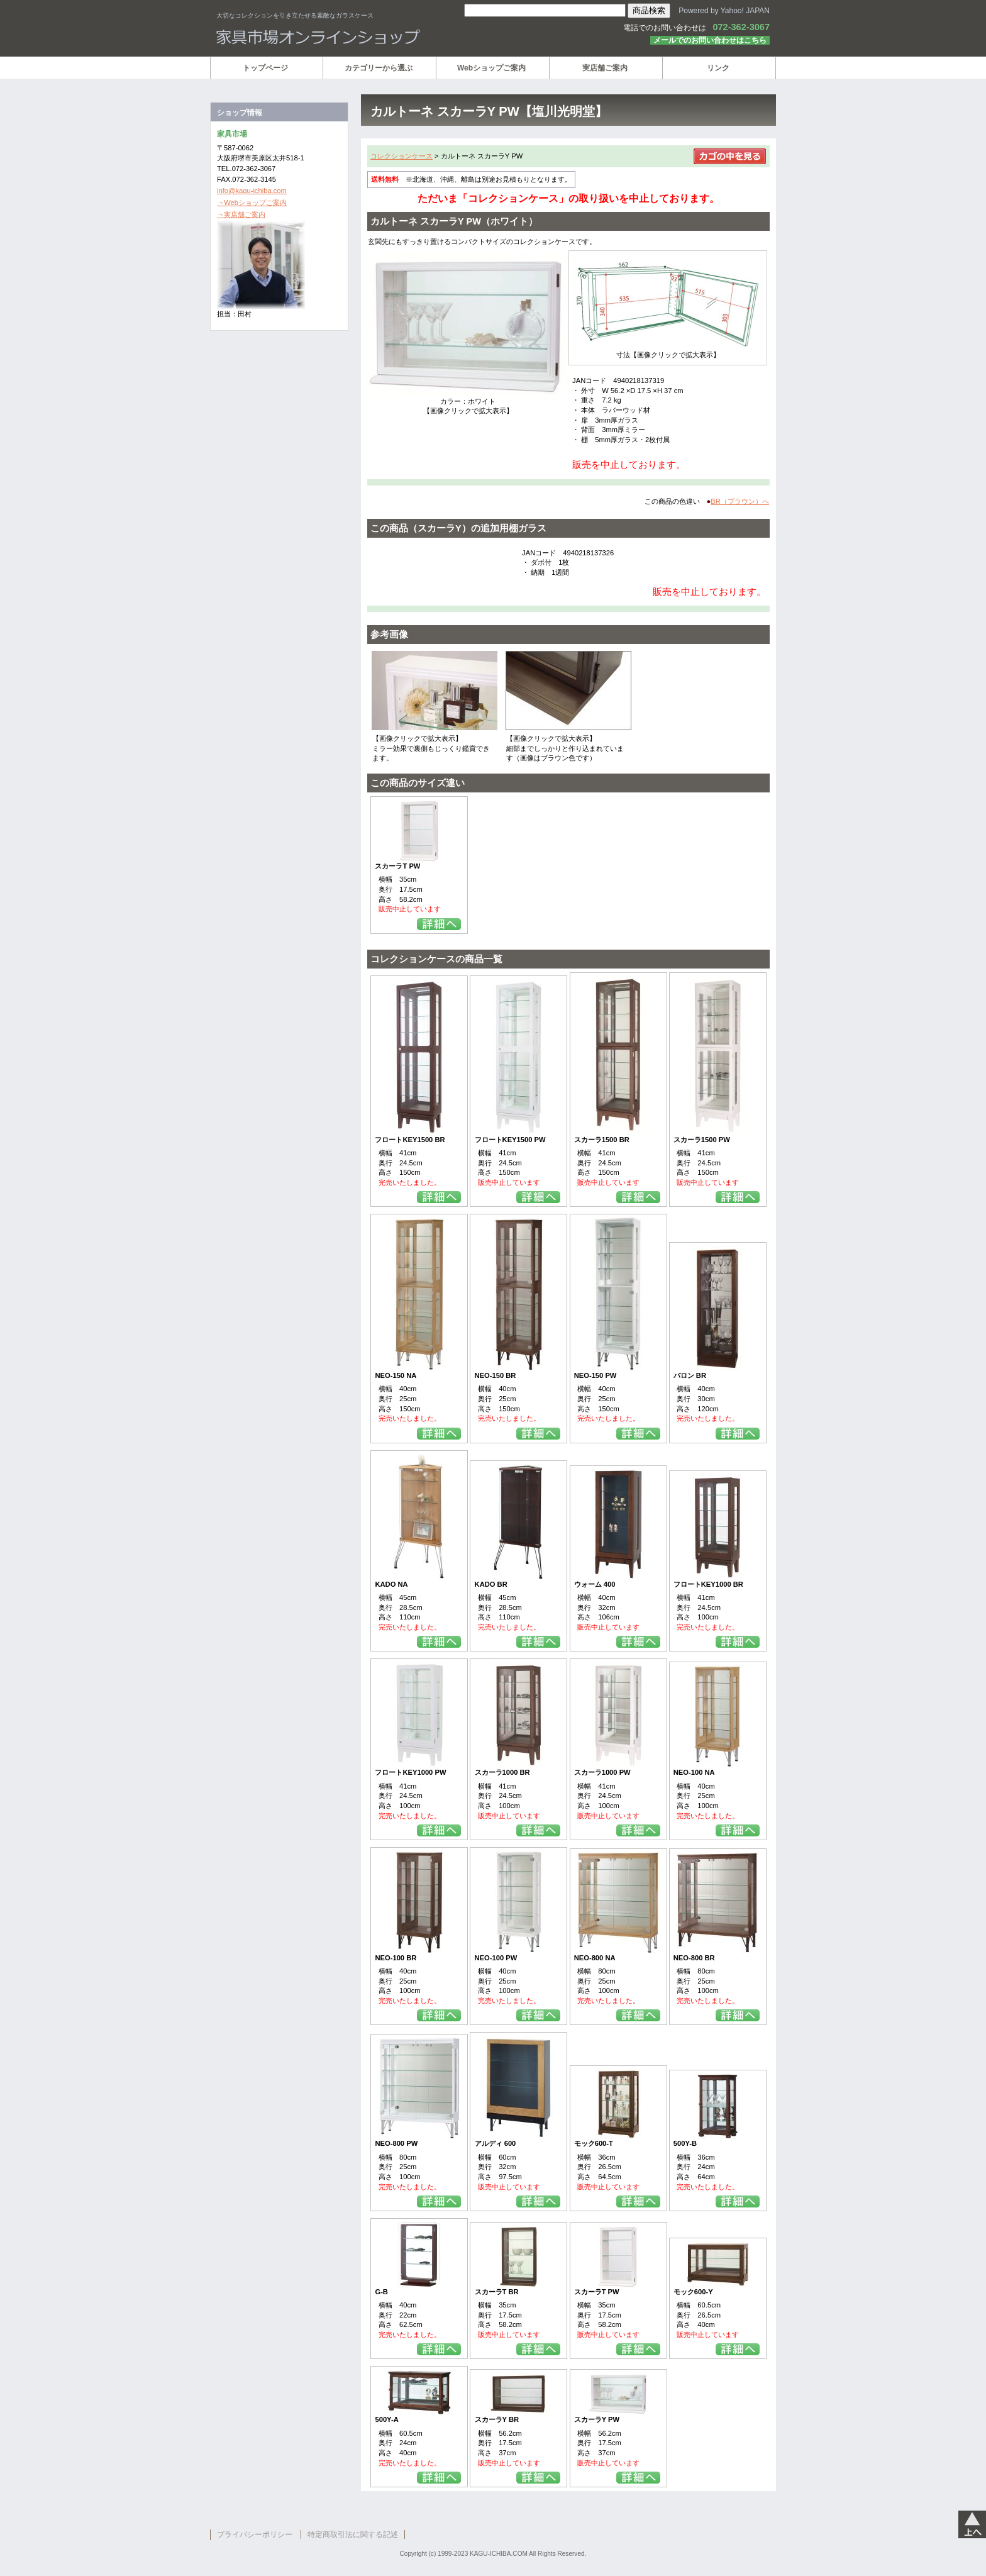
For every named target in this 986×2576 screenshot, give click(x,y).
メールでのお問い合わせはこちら (710, 40)
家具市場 (367, 37)
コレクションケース (401, 156)
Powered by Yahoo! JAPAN (724, 10)
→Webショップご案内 (252, 202)
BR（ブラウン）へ (740, 501)
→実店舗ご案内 (241, 214)
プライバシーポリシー (254, 2534)
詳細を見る (439, 924)
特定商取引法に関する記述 (352, 2534)
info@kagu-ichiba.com (252, 190)
